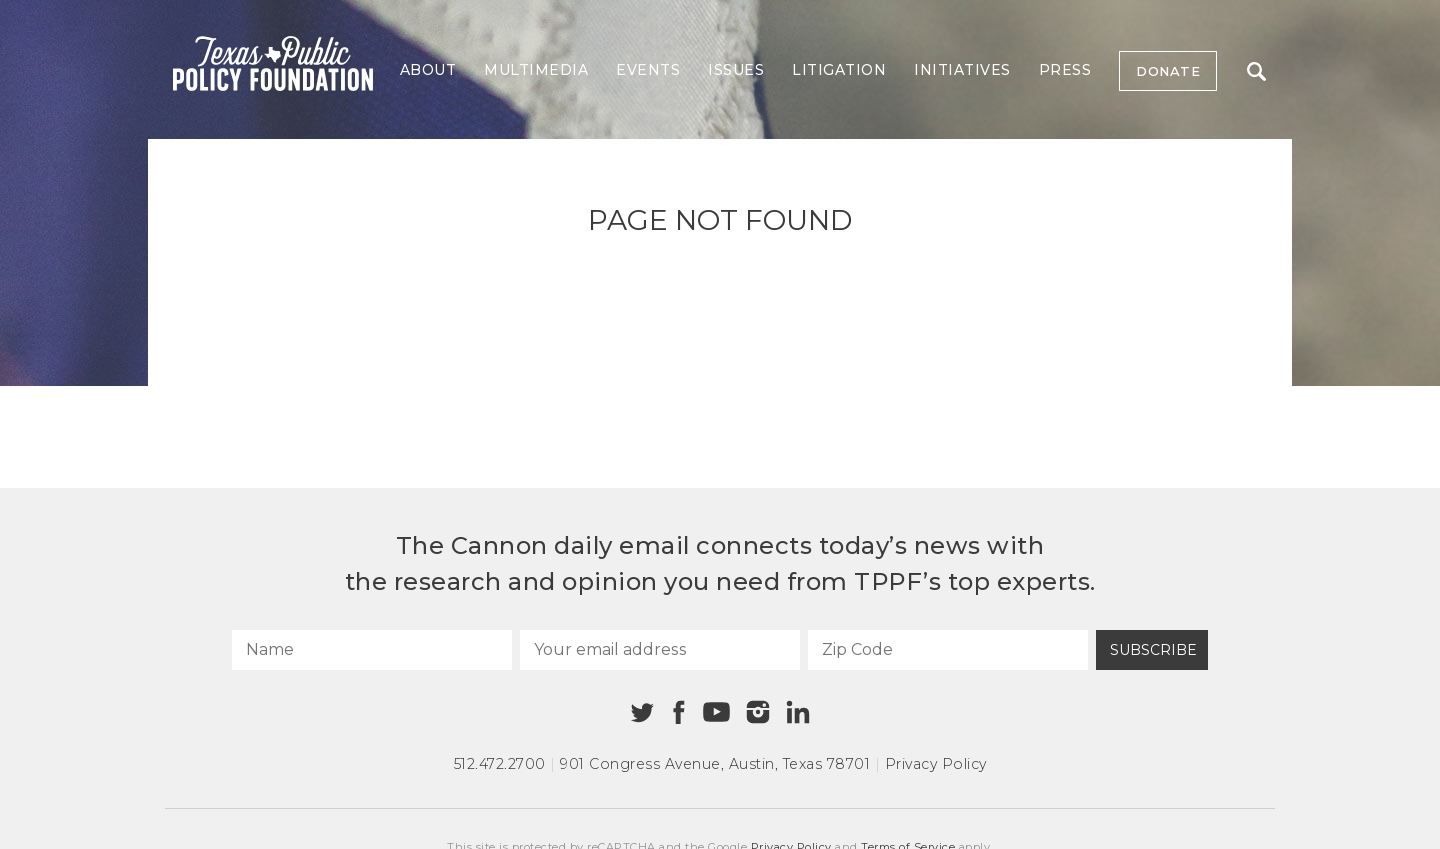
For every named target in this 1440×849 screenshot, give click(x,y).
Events (648, 70)
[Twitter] (642, 712)
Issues (736, 70)
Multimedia (536, 70)
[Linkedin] (798, 712)
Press (1065, 70)
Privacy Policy (936, 764)
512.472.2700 (500, 764)
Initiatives (962, 70)
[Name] (372, 650)
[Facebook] (679, 712)
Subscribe (1153, 650)
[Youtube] (716, 713)
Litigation (839, 70)
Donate (1168, 71)
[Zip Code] (948, 650)
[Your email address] (660, 650)
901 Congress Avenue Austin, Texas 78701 (715, 764)
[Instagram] (758, 712)
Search (1256, 71)
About (428, 70)
